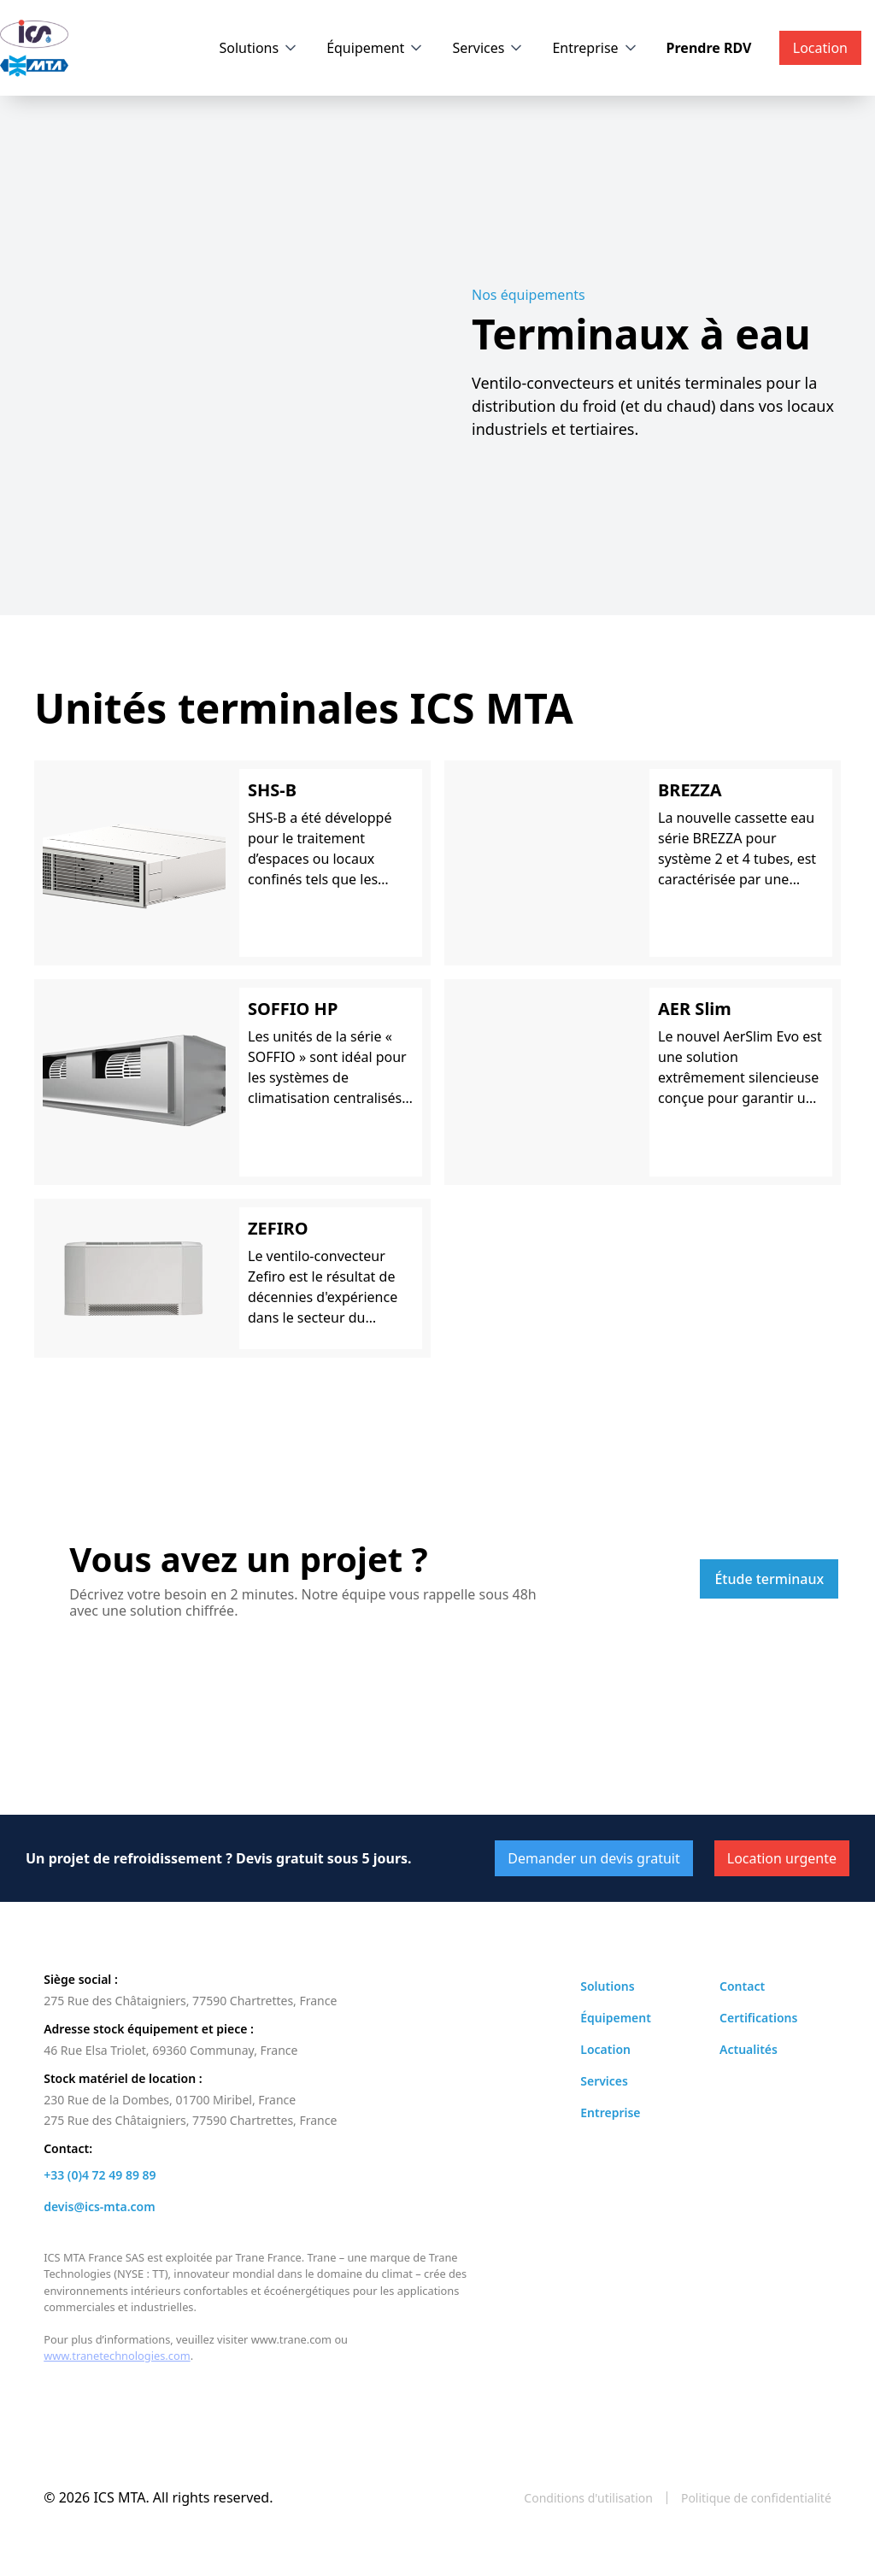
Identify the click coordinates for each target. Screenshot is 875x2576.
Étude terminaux (769, 1579)
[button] (260, 48)
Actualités (748, 2049)
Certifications (758, 2018)
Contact (742, 1986)
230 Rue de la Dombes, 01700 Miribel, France (170, 2100)
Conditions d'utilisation (588, 2498)
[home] (34, 48)
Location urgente (782, 1858)
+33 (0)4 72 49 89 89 (100, 2175)
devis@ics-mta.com (99, 2206)
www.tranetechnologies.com (117, 2355)
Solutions (249, 47)
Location (605, 2049)
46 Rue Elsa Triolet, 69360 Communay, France (170, 2050)
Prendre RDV (709, 47)
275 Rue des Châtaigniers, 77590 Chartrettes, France (190, 2000)
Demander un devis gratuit (593, 1858)
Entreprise (585, 47)
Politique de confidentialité (756, 2498)
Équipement (365, 47)
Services (478, 47)
